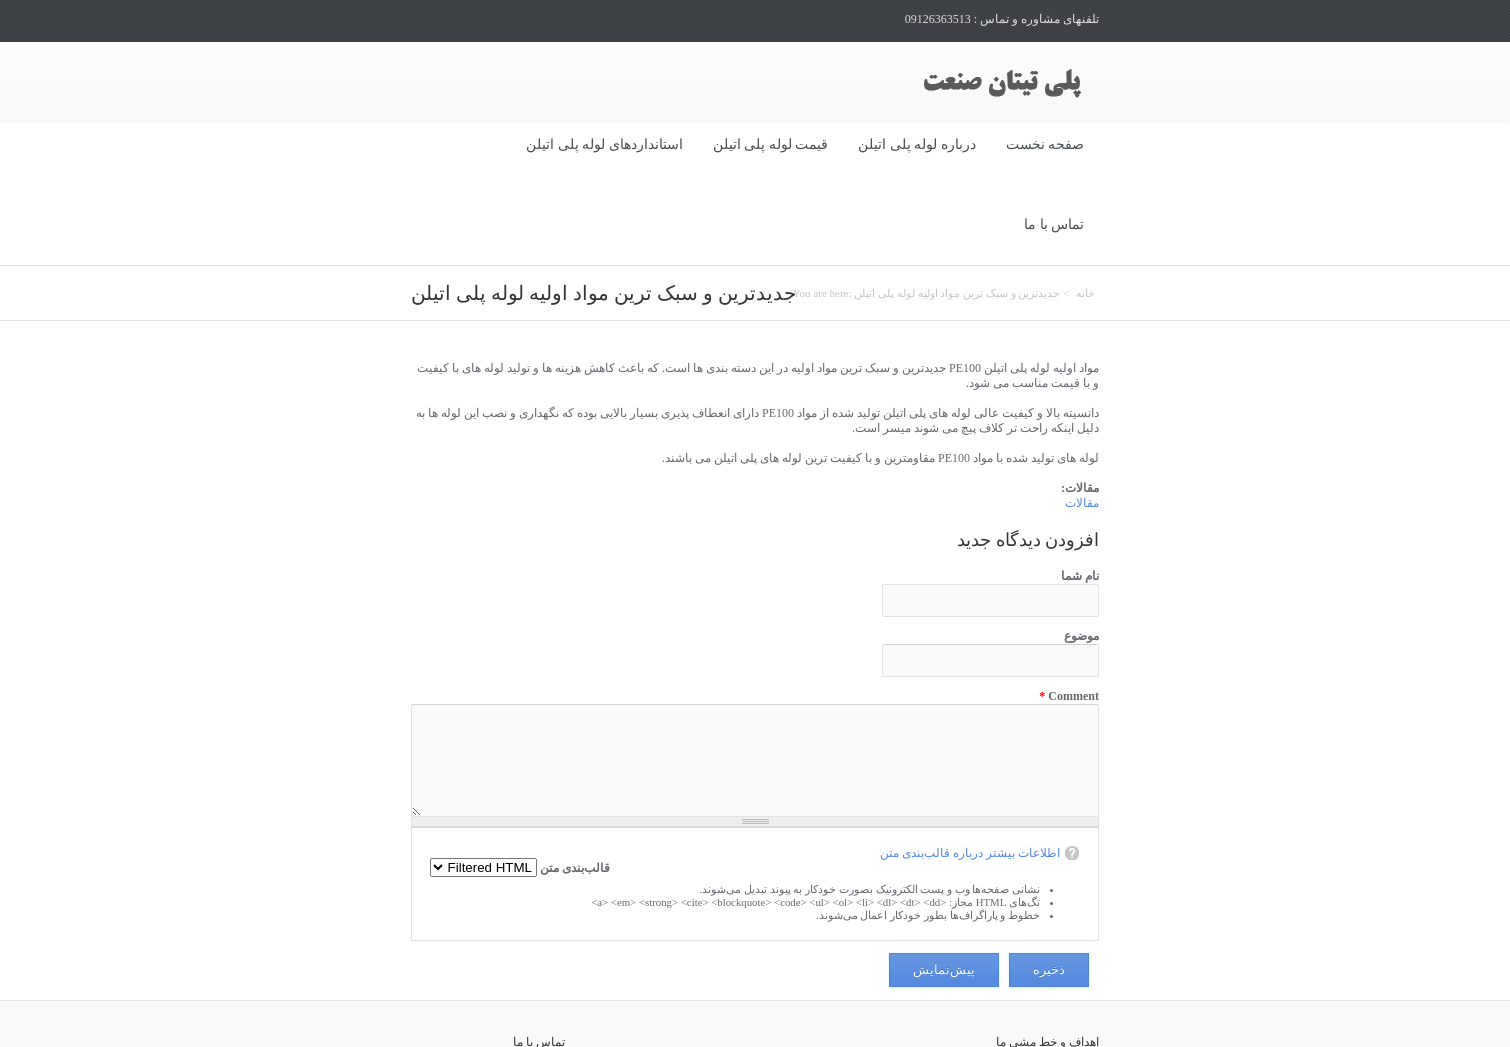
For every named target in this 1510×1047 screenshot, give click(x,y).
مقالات (1082, 422)
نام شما (1080, 495)
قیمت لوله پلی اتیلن (771, 144)
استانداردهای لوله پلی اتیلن (604, 144)
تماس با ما (1054, 224)
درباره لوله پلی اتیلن (917, 144)
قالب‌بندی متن (573, 787)
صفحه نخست (1045, 144)
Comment (1069, 615)
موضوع (1081, 555)
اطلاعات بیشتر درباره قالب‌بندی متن (970, 772)
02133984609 (492, 1034)
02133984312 (492, 1019)
